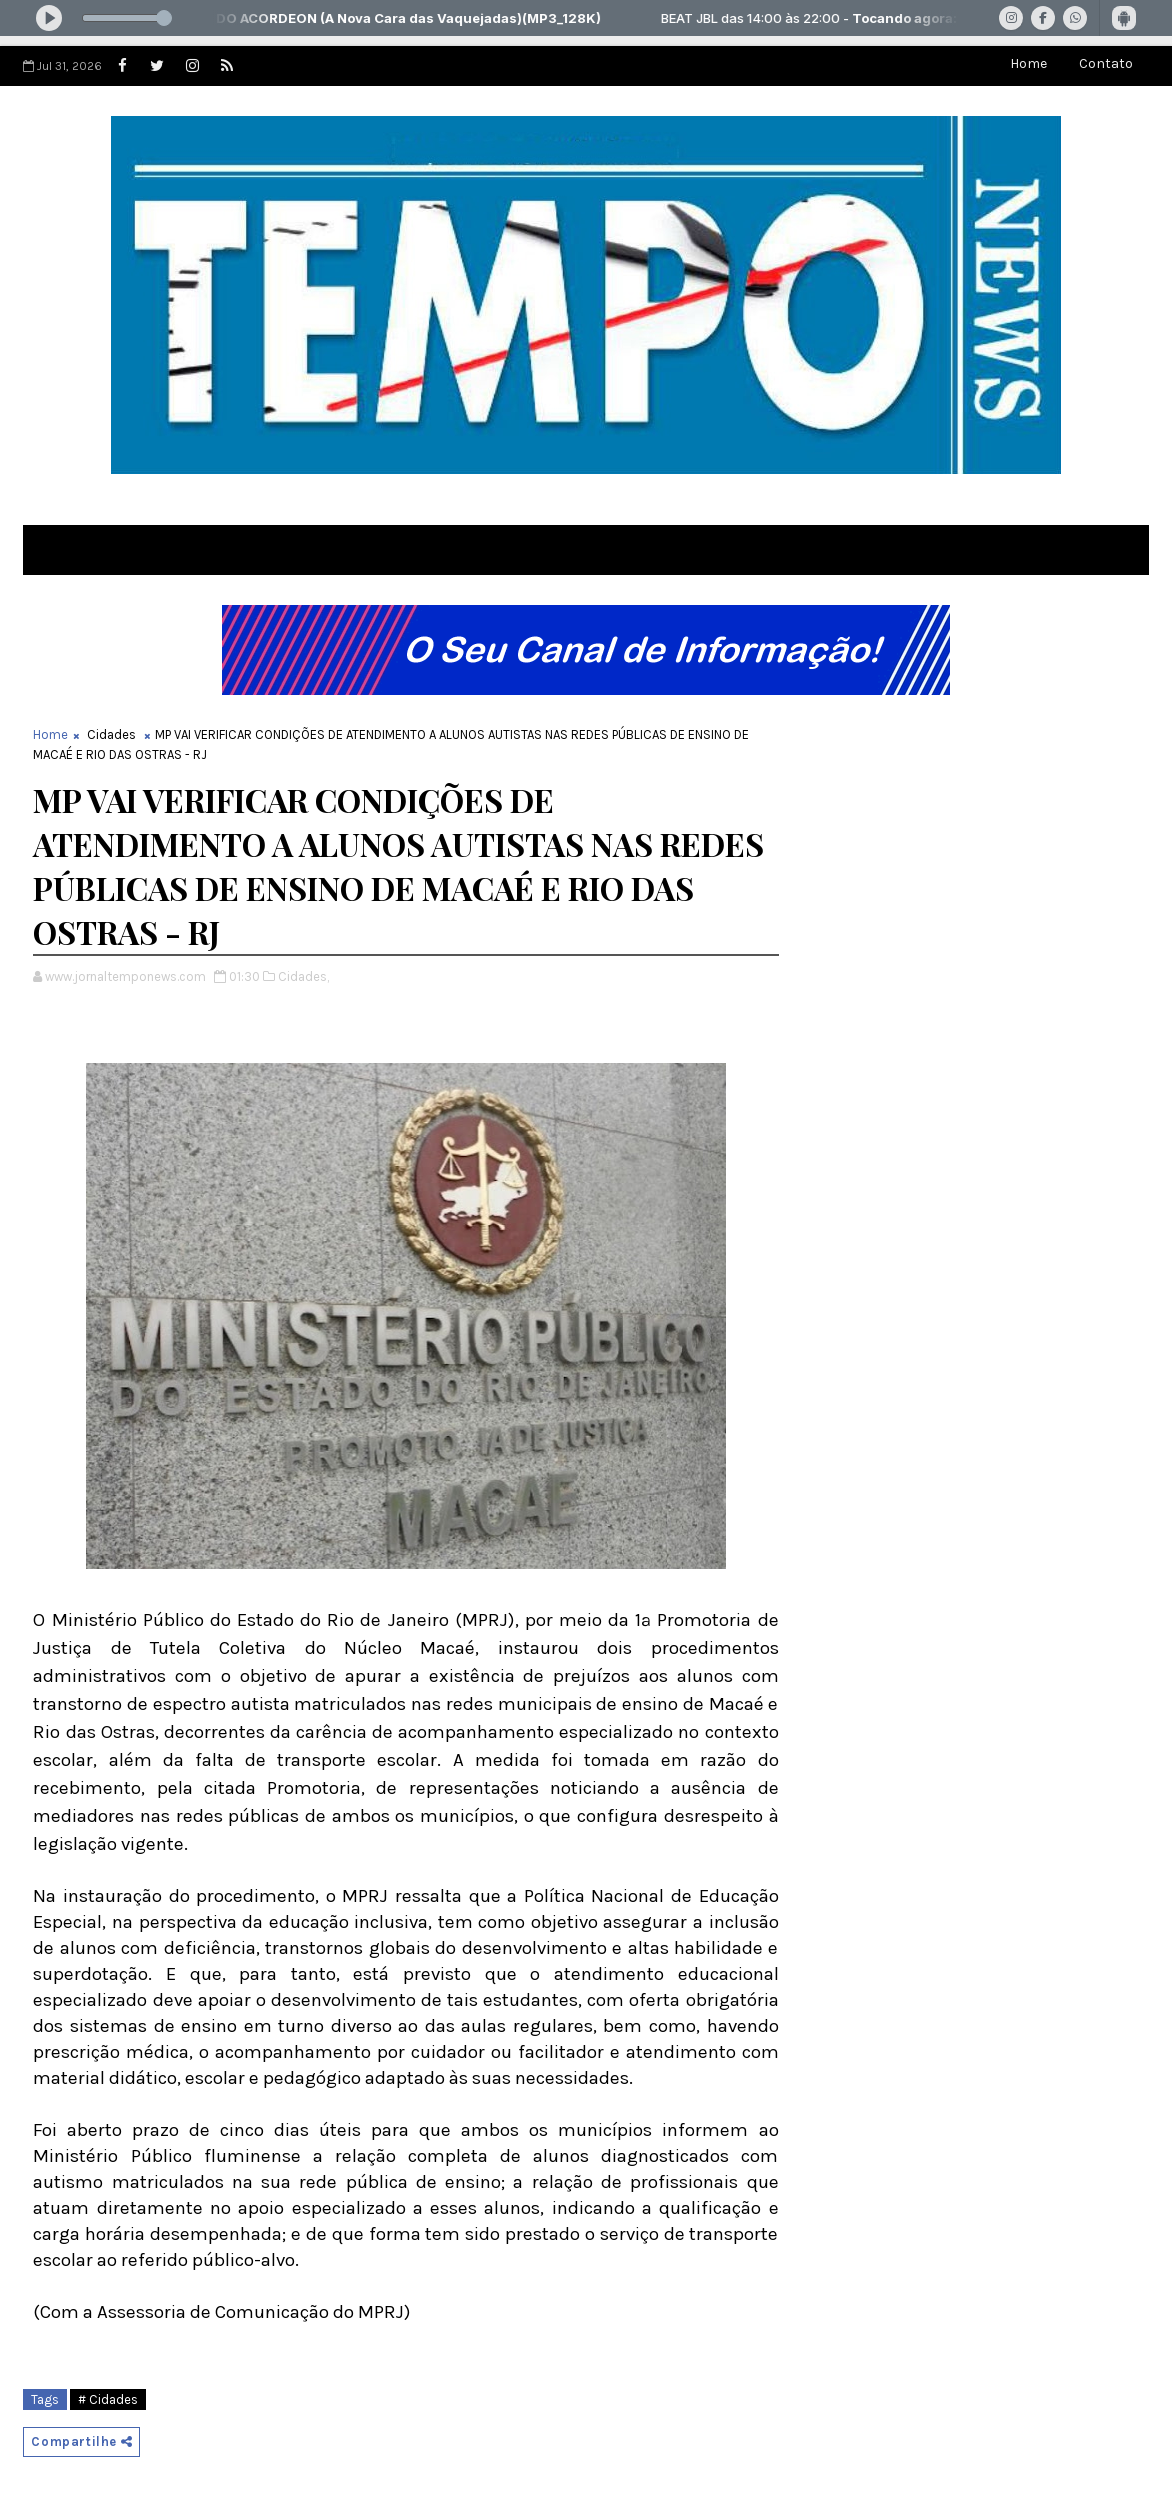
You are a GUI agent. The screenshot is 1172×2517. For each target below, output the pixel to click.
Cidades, (303, 976)
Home (1028, 63)
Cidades (111, 734)
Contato (1106, 63)
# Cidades (108, 2399)
